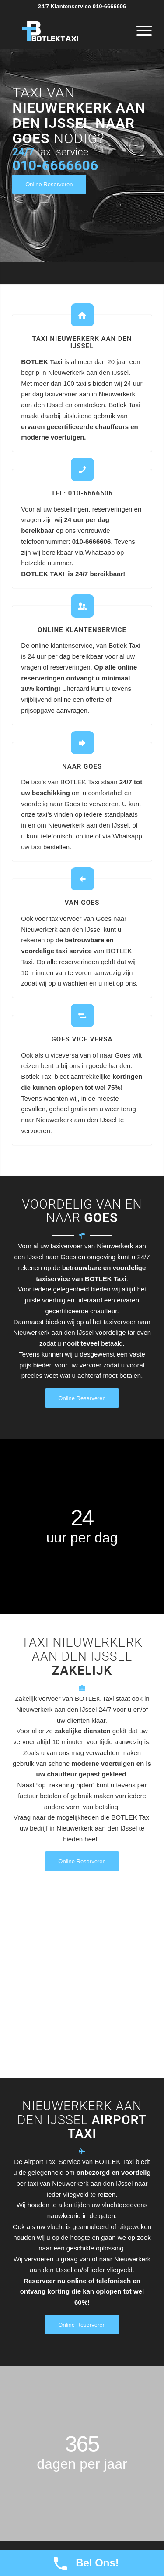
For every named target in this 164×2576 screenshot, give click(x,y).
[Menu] (140, 31)
